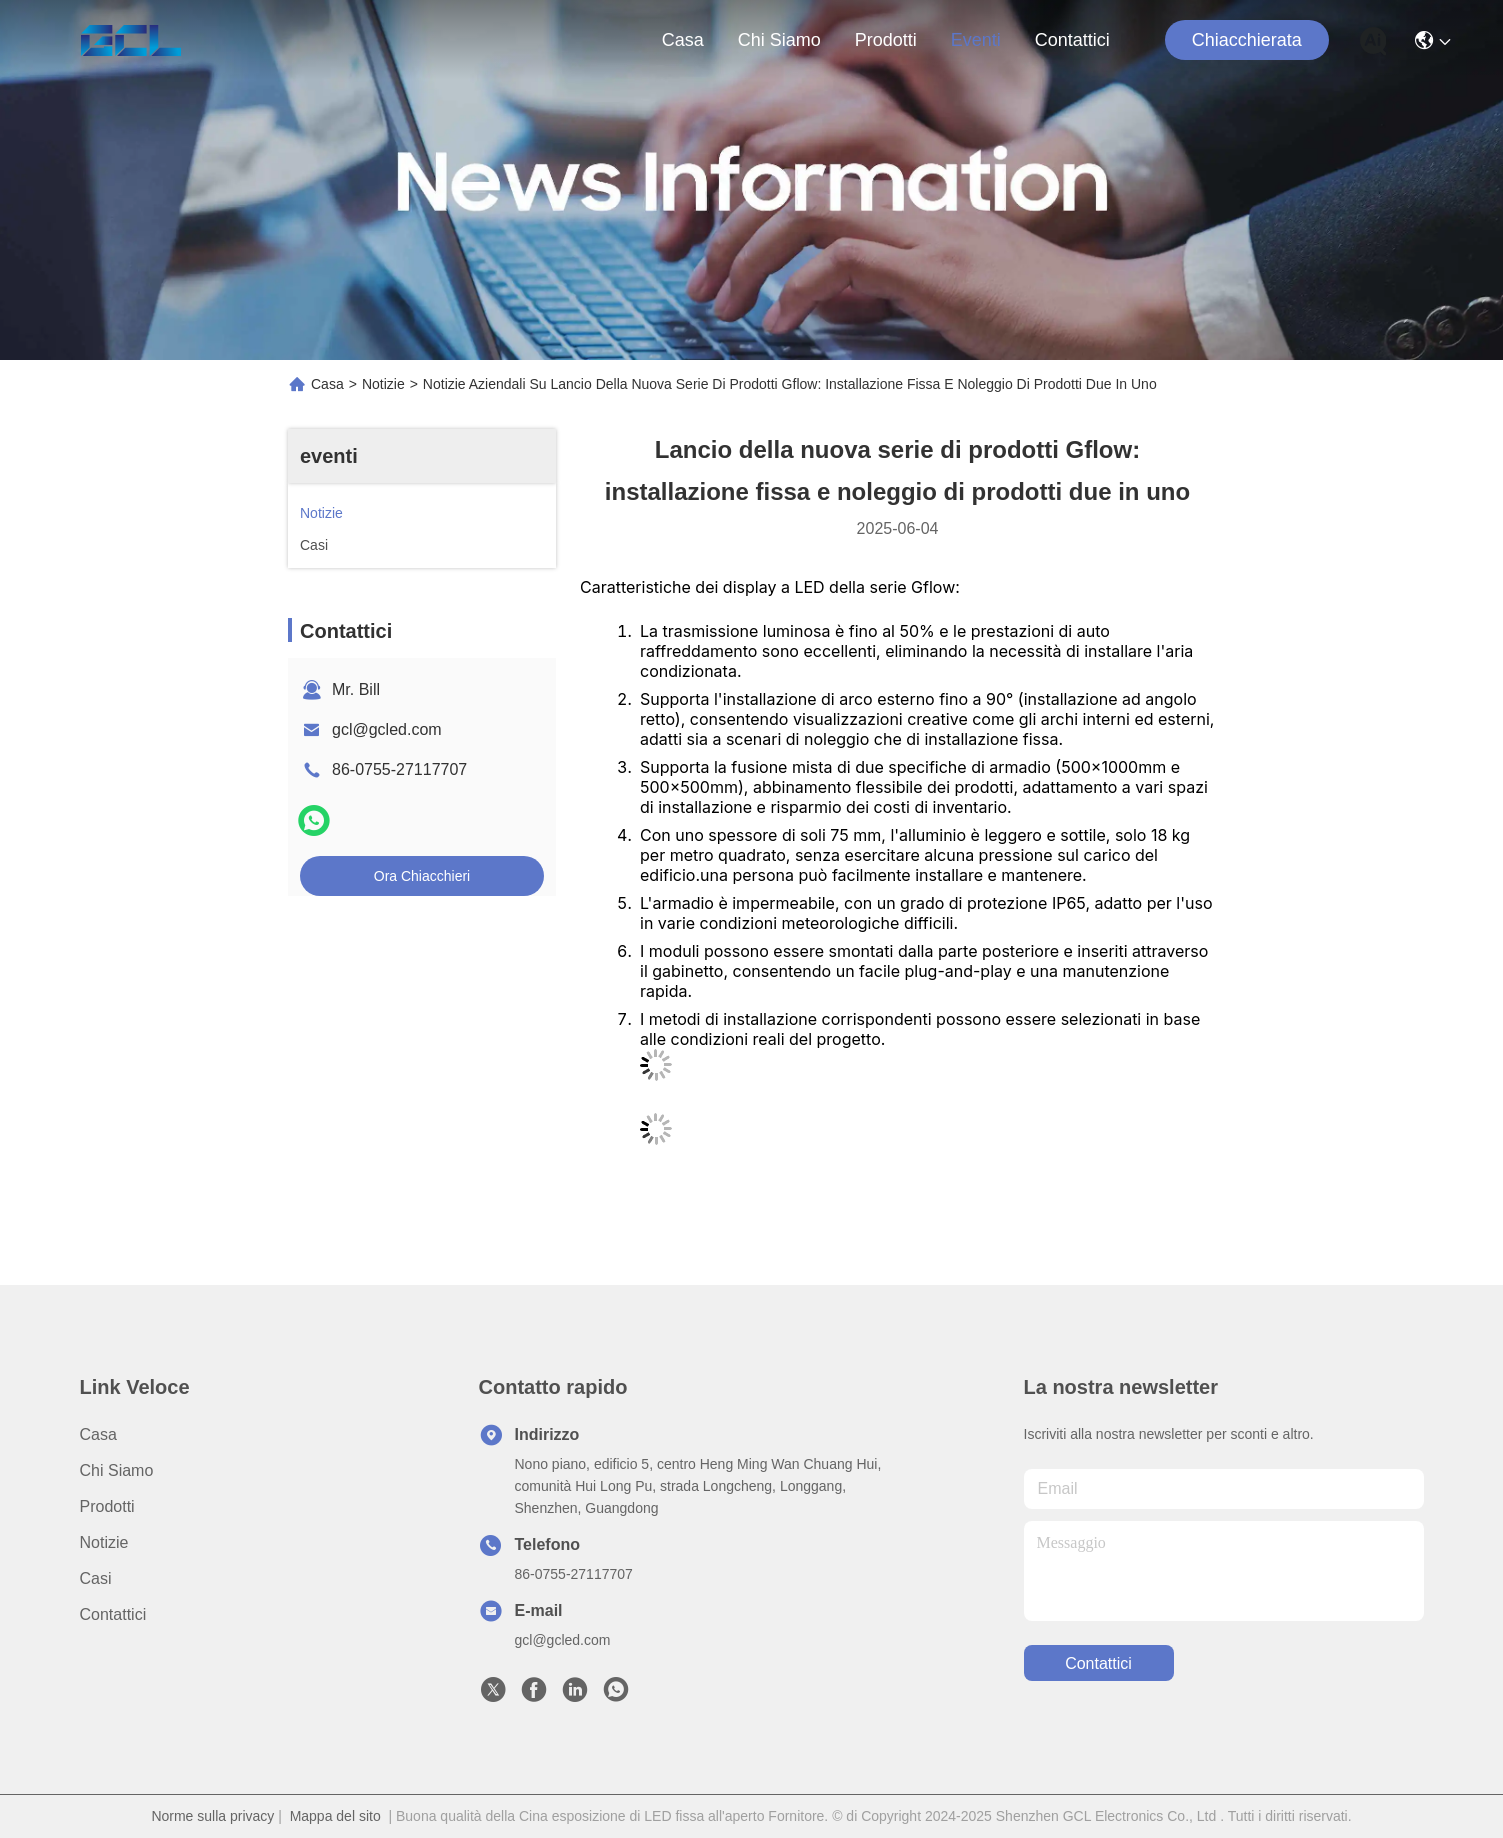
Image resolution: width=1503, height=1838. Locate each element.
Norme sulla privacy (212, 1816)
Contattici (1072, 40)
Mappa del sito (335, 1816)
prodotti (886, 40)
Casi (96, 1578)
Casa (683, 40)
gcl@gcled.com (387, 729)
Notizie (383, 384)
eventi (976, 40)
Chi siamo (779, 40)
